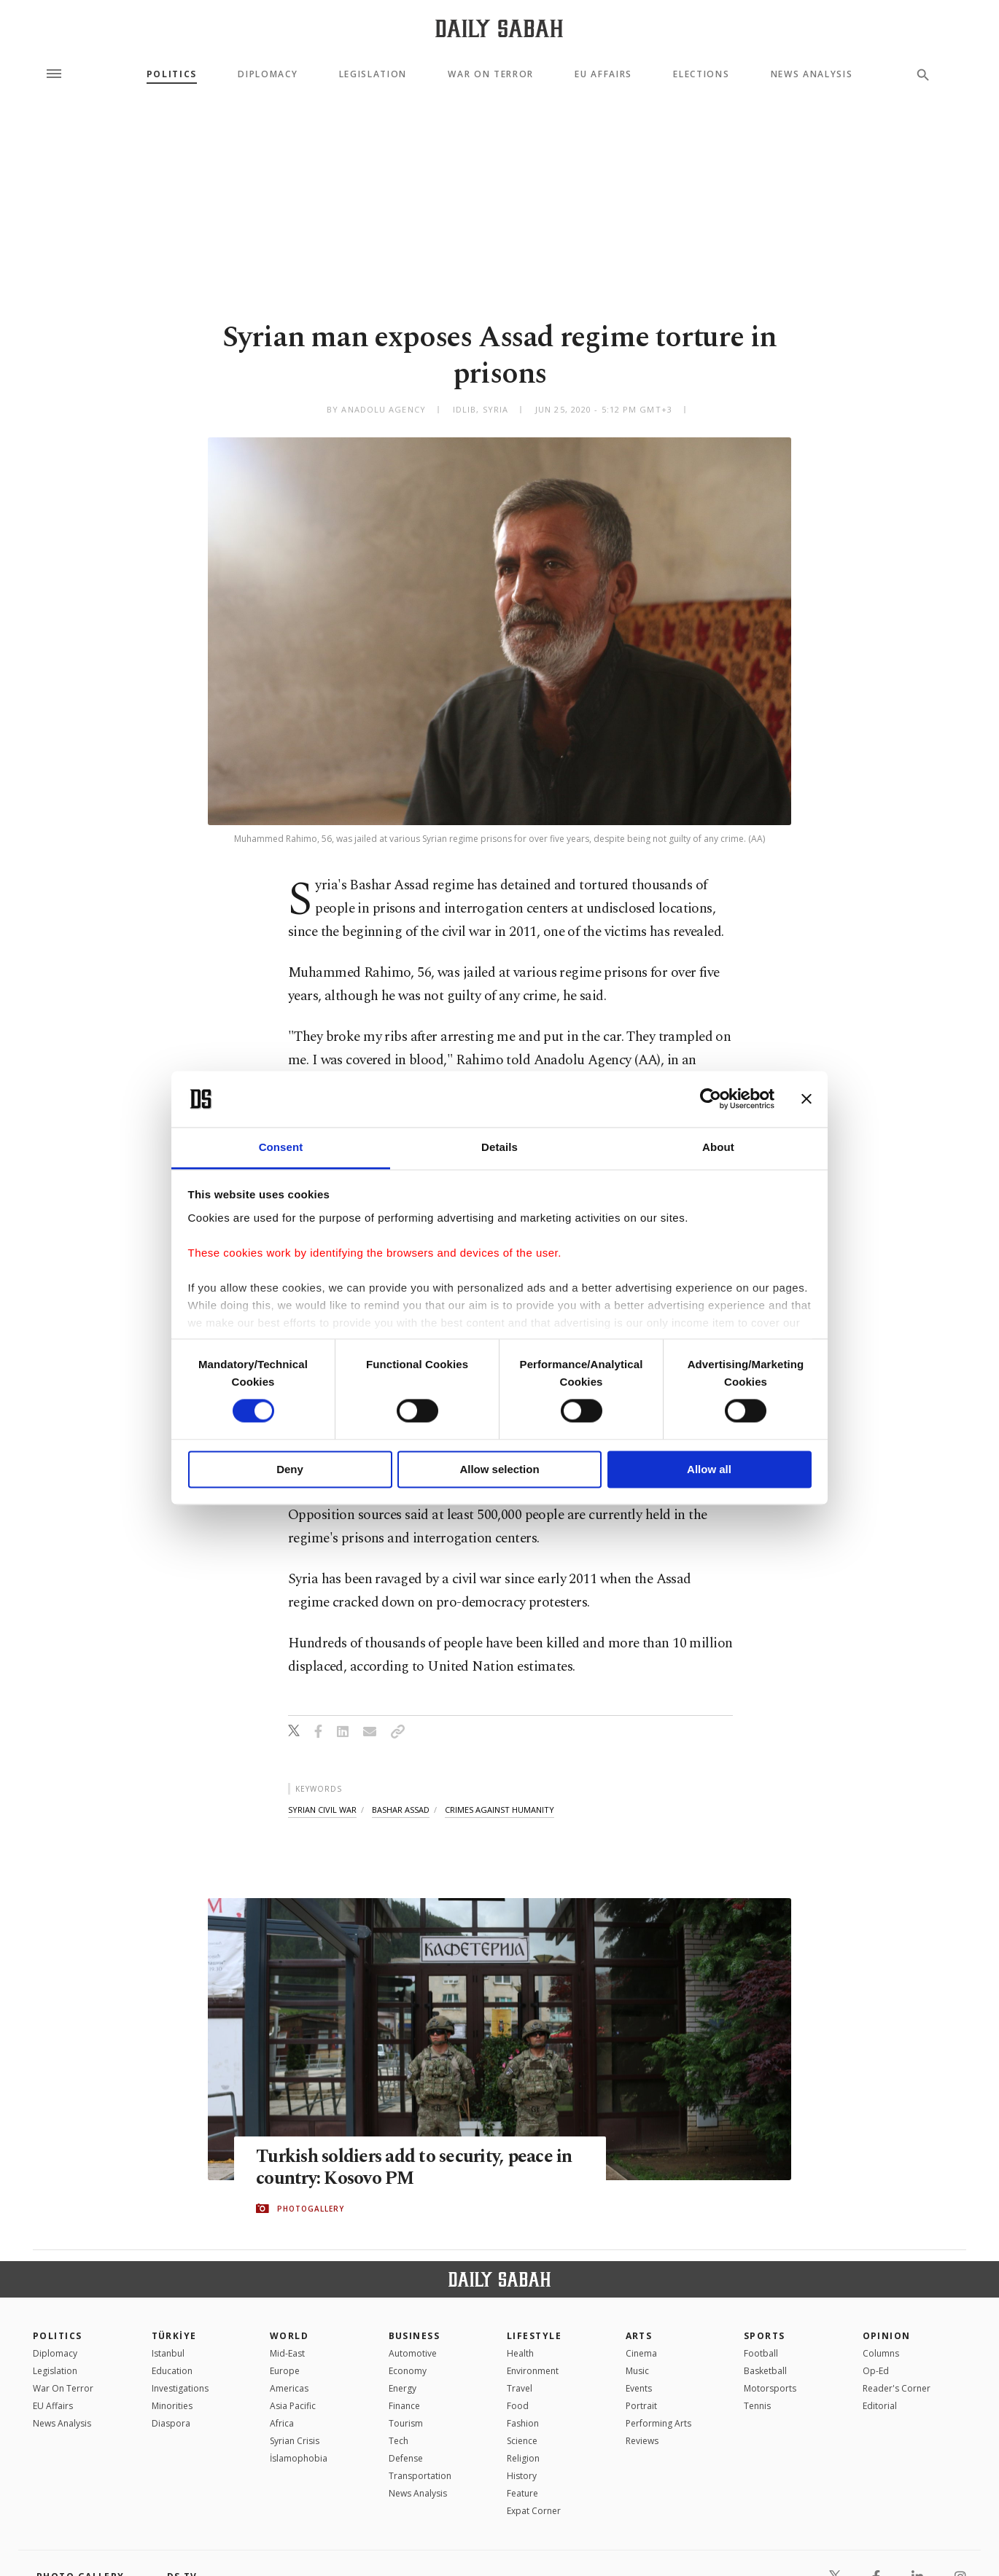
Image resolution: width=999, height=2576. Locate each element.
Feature (522, 2493)
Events (639, 2388)
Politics (172, 74)
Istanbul (168, 2353)
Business (414, 2336)
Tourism (406, 2423)
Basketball (765, 2371)
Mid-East (287, 2353)
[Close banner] (806, 1099)
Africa (282, 2423)
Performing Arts (658, 2423)
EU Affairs (603, 74)
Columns (881, 2353)
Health (520, 2353)
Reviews (642, 2441)
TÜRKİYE (174, 2336)
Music (637, 2371)
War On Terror (491, 74)
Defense (406, 2458)
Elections (701, 74)
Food (518, 2406)
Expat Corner (534, 2511)
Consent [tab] (281, 1147)
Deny (289, 1469)
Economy (408, 2371)
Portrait (641, 2406)
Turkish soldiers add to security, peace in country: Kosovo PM (416, 2168)
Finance (404, 2406)
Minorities (172, 2406)
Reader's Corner (896, 2388)
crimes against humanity (499, 1809)
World (289, 2336)
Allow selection (499, 1469)
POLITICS (57, 2336)
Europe (285, 2371)
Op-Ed (876, 2371)
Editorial (880, 2406)
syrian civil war (322, 1809)
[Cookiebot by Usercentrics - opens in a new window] (710, 1099)
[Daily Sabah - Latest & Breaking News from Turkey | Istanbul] (499, 28)
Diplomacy (268, 74)
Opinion (887, 2336)
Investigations (180, 2388)
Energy (402, 2388)
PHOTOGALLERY (310, 2209)
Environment (533, 2371)
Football (761, 2353)
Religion (523, 2458)
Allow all (709, 1469)
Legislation (373, 74)
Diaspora (171, 2423)
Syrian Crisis (294, 2441)
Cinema (641, 2353)
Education (172, 2371)
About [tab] (718, 1147)
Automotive (413, 2353)
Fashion (523, 2423)
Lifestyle (534, 2336)
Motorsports (770, 2388)
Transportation (420, 2476)
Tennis (757, 2406)
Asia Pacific (293, 2406)
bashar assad (400, 1809)
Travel (519, 2388)
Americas (289, 2388)
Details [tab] (499, 1147)
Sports (764, 2336)
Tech (398, 2441)
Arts (639, 2336)
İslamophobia (298, 2458)
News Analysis (812, 74)
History (522, 2476)
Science (522, 2441)
